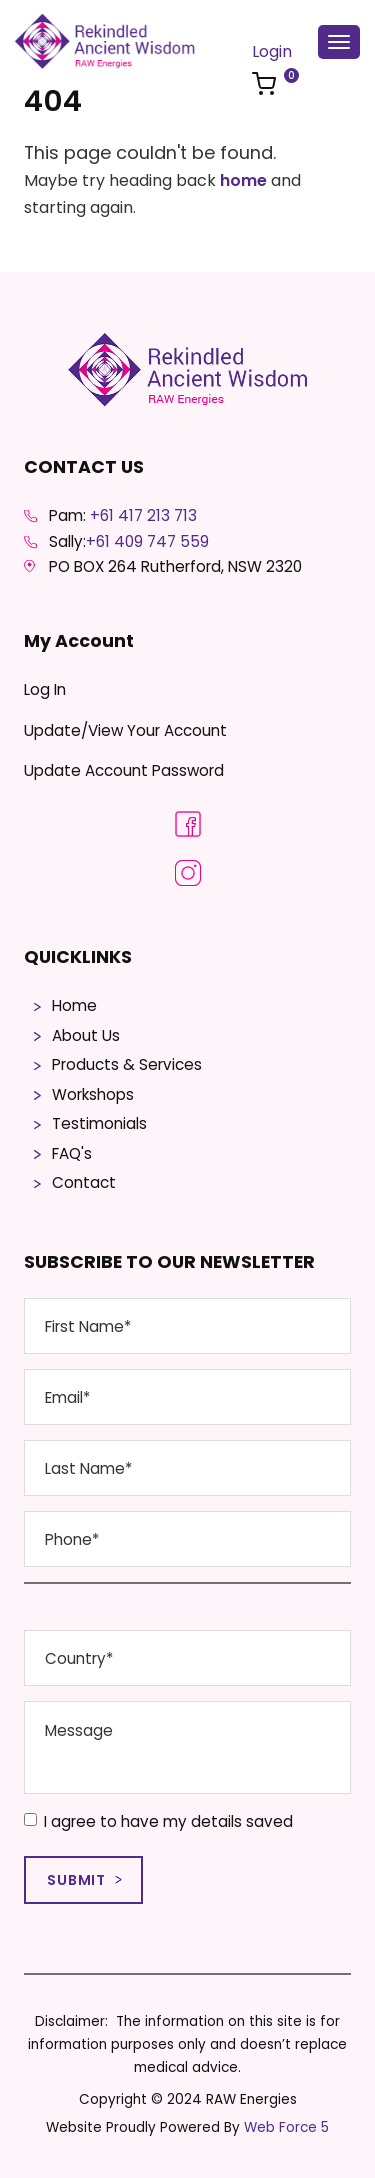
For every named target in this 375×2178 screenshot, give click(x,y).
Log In (45, 689)
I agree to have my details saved (158, 1821)
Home (74, 1005)
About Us (86, 1035)
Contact (84, 1182)
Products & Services (127, 1064)
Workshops (93, 1094)
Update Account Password (124, 770)
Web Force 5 (286, 2127)
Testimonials (99, 1123)
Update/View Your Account (125, 730)
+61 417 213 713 (143, 515)
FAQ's (72, 1153)
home (243, 180)
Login (272, 51)
